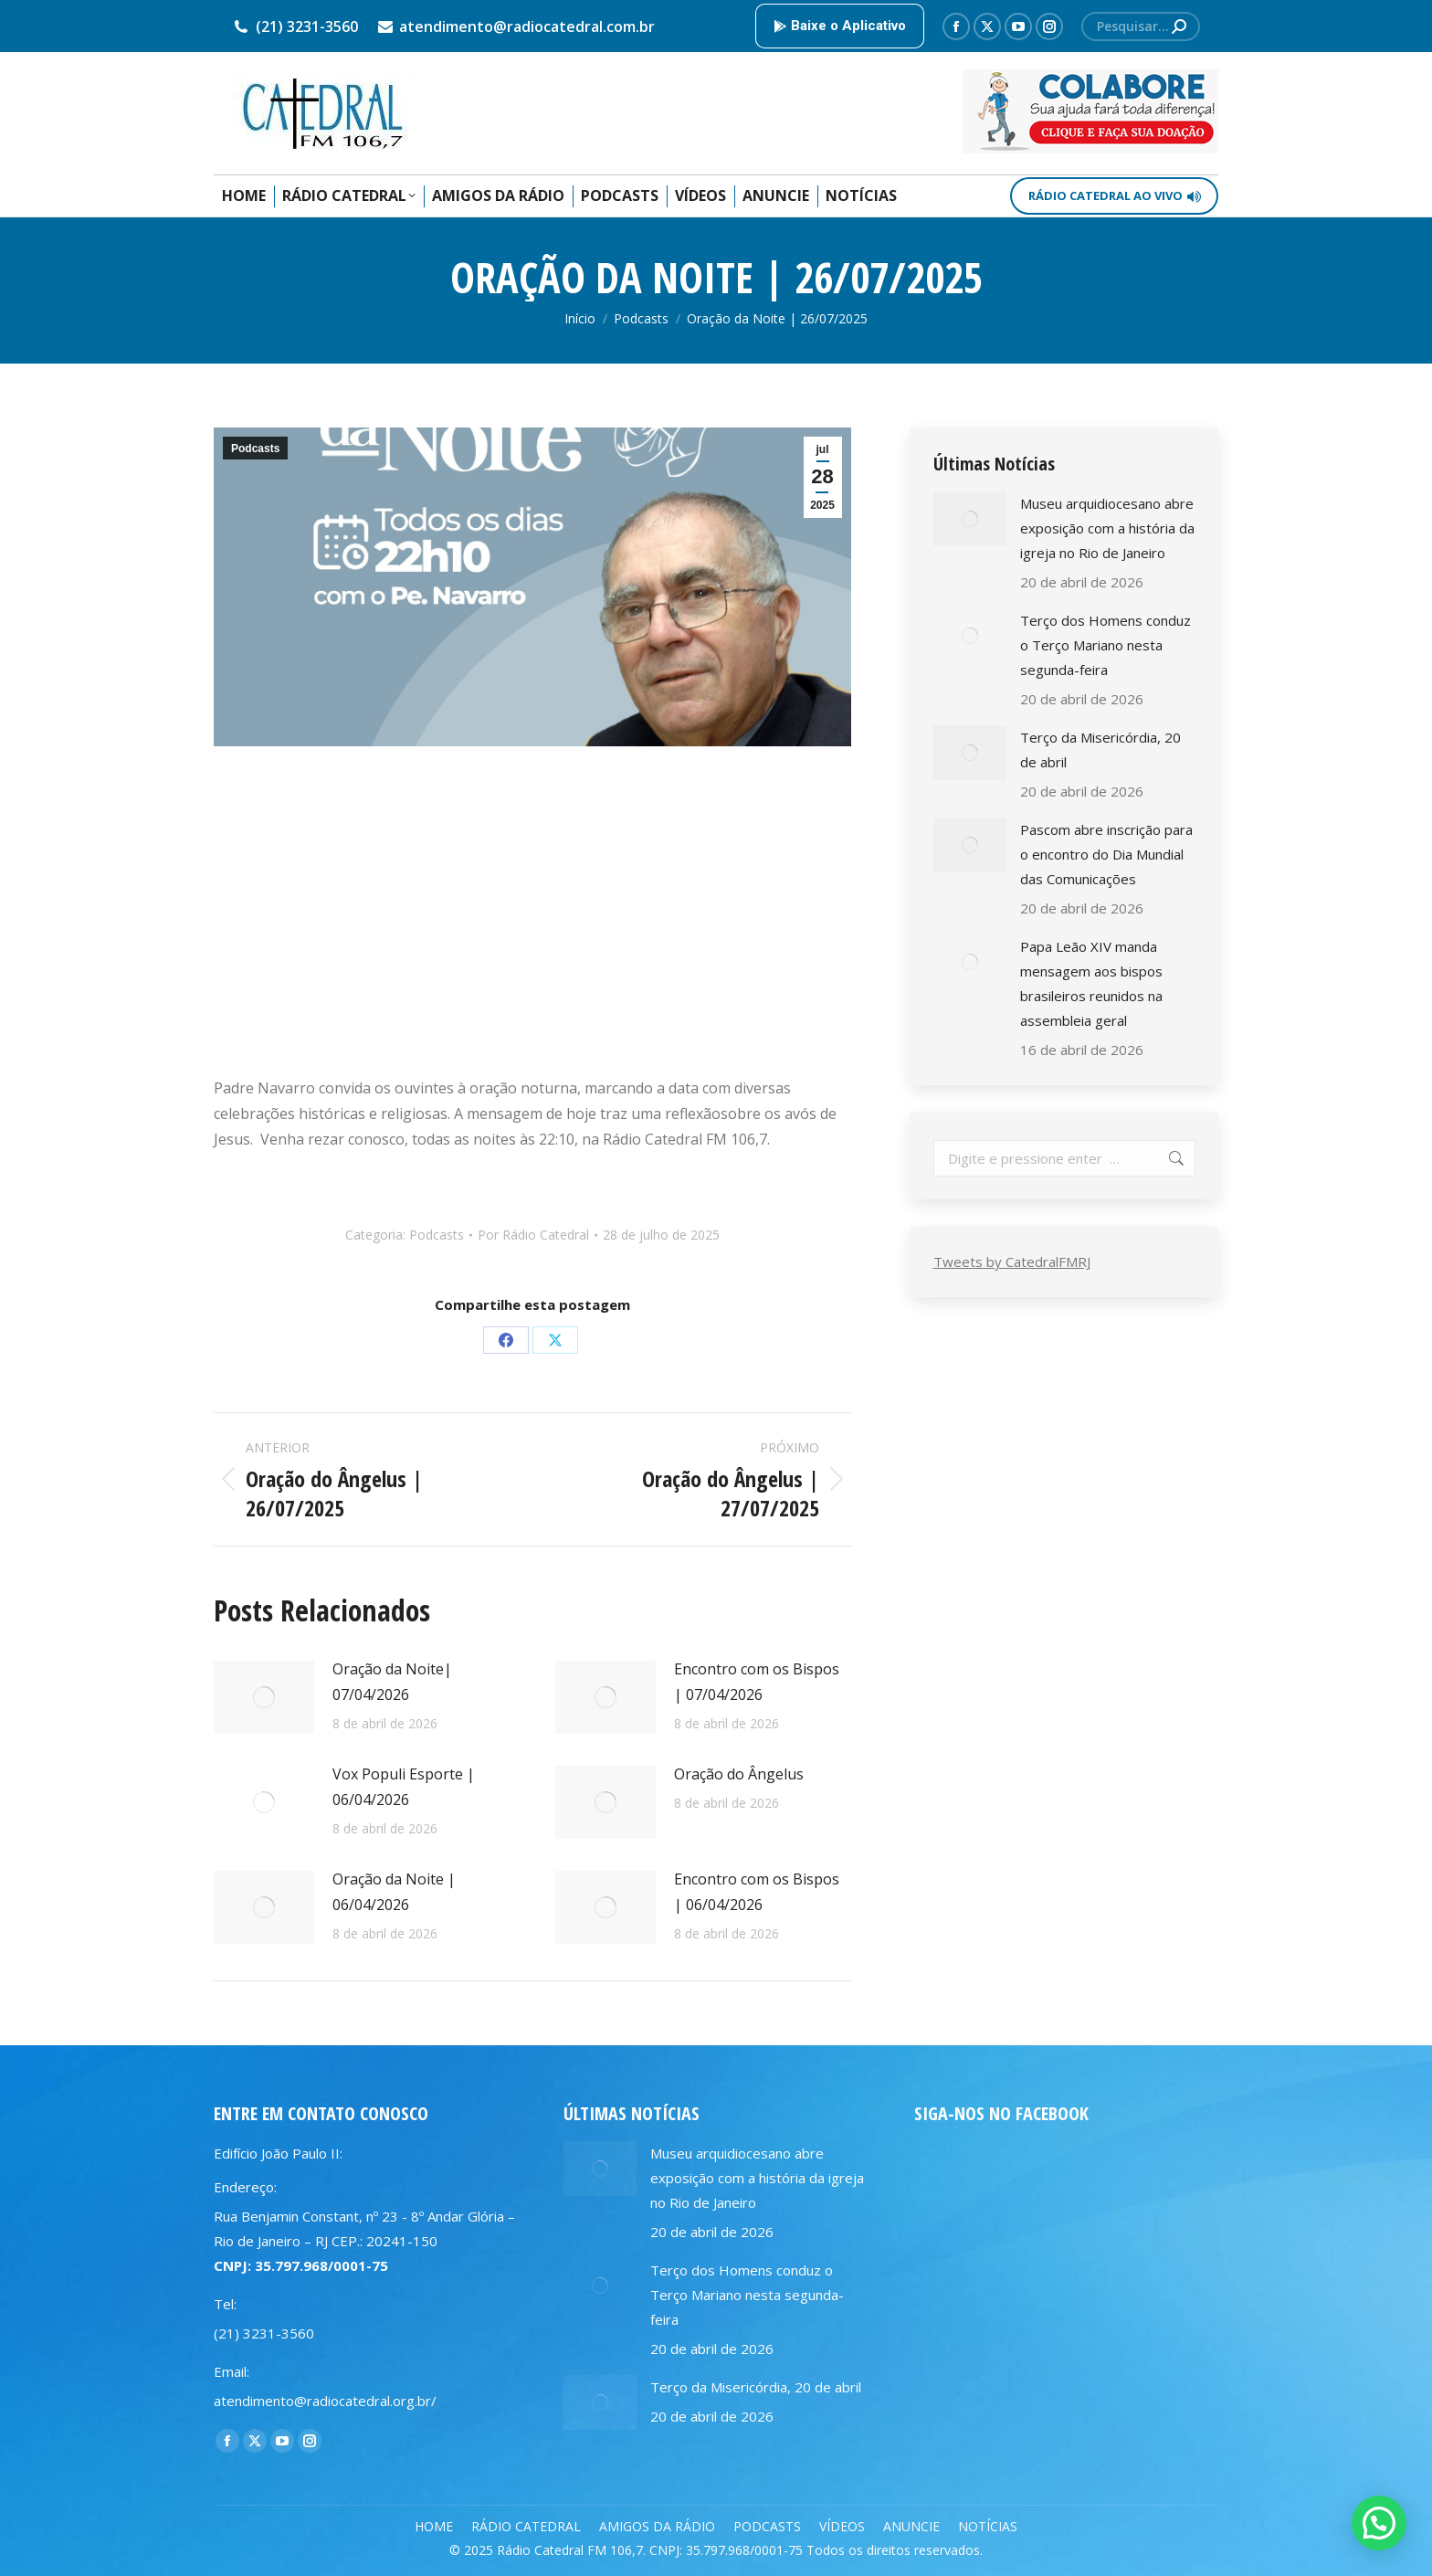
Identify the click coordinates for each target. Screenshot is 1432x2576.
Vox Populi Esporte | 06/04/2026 (403, 1787)
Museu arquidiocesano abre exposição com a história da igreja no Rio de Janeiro (1107, 528)
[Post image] (264, 1697)
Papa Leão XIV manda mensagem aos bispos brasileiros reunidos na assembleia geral (1091, 983)
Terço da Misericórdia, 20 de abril (1100, 749)
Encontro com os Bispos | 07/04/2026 (756, 1682)
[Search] (1140, 26)
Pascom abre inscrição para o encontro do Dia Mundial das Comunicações (1106, 854)
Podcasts (255, 448)
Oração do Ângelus (739, 1774)
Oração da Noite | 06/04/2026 (394, 1892)
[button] (1379, 2523)
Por (533, 1234)
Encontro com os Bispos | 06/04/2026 (756, 1892)
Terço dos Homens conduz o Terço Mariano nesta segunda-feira (1105, 645)
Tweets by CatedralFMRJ (1011, 1261)
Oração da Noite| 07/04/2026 (392, 1682)
